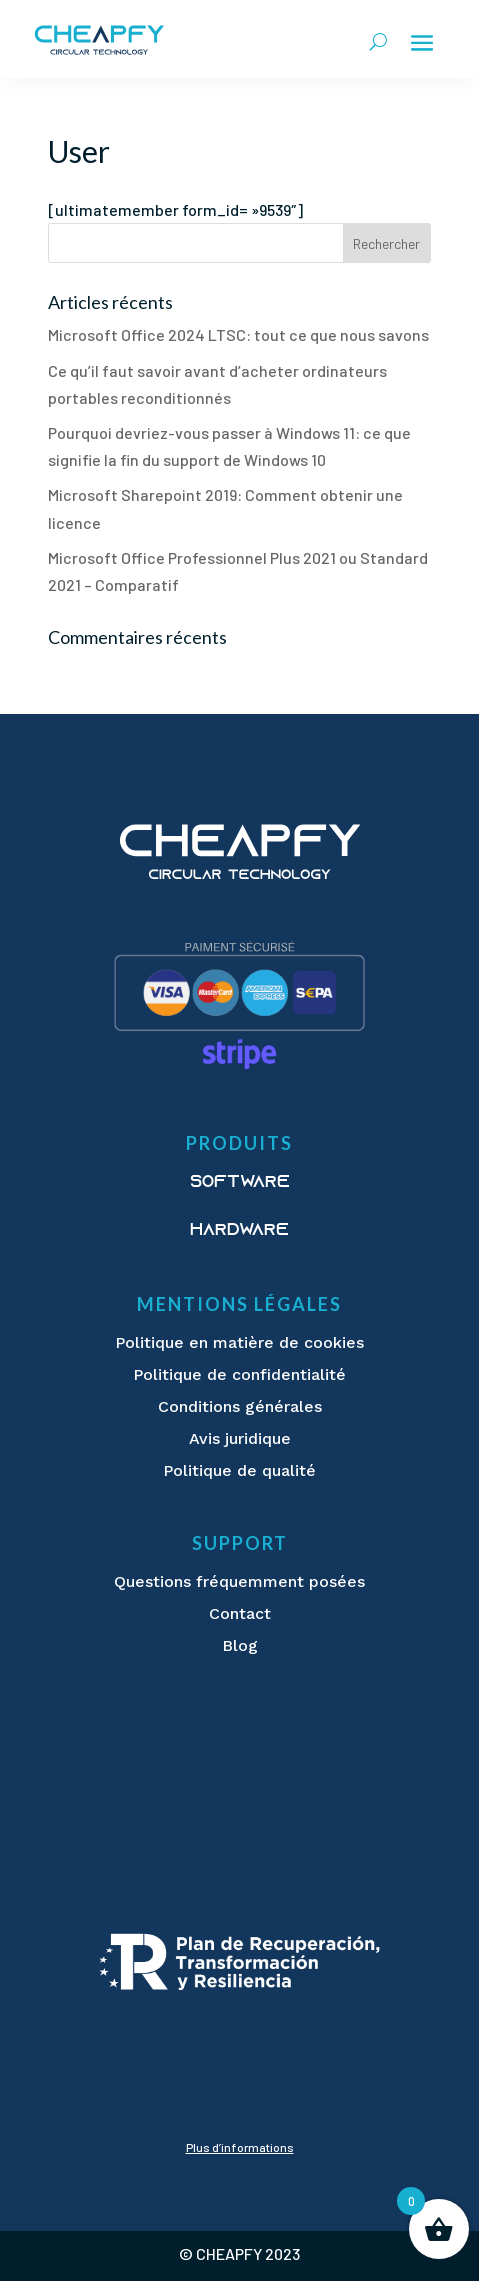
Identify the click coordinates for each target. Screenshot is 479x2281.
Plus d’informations (240, 2147)
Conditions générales (240, 1406)
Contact (240, 1613)
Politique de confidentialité (239, 1374)
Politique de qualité (239, 1470)
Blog (240, 1645)
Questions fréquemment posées (239, 1581)
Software (240, 1183)
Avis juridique (240, 1438)
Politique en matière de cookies (239, 1342)
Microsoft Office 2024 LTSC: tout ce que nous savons (238, 334)
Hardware (239, 1231)
